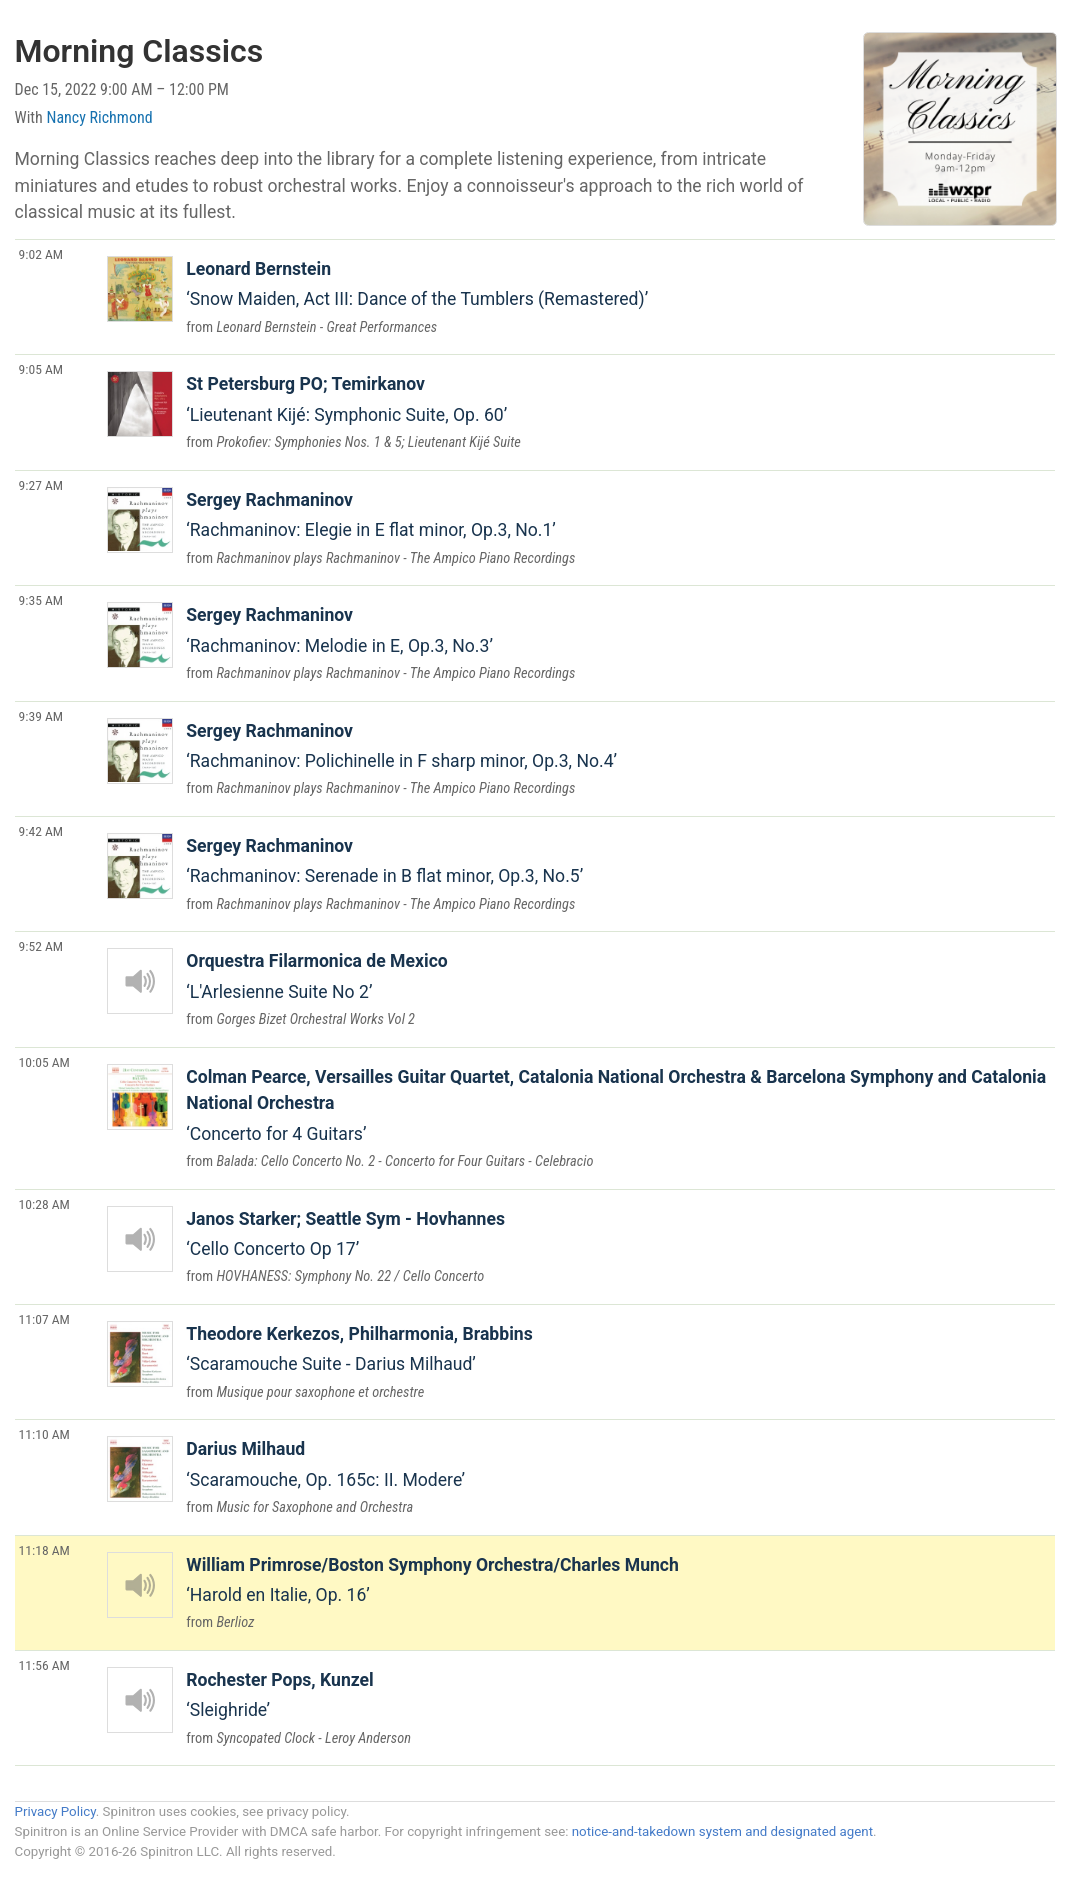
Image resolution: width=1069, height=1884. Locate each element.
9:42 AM (41, 831)
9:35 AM (41, 600)
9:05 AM (41, 369)
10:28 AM (44, 1204)
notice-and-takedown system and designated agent (722, 1831)
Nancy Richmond (100, 117)
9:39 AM (41, 716)
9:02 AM (41, 254)
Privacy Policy (55, 1811)
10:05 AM (44, 1062)
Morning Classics (139, 51)
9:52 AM (41, 946)
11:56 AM (44, 1665)
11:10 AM (44, 1434)
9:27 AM (41, 485)
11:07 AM (44, 1319)
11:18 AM (44, 1550)
